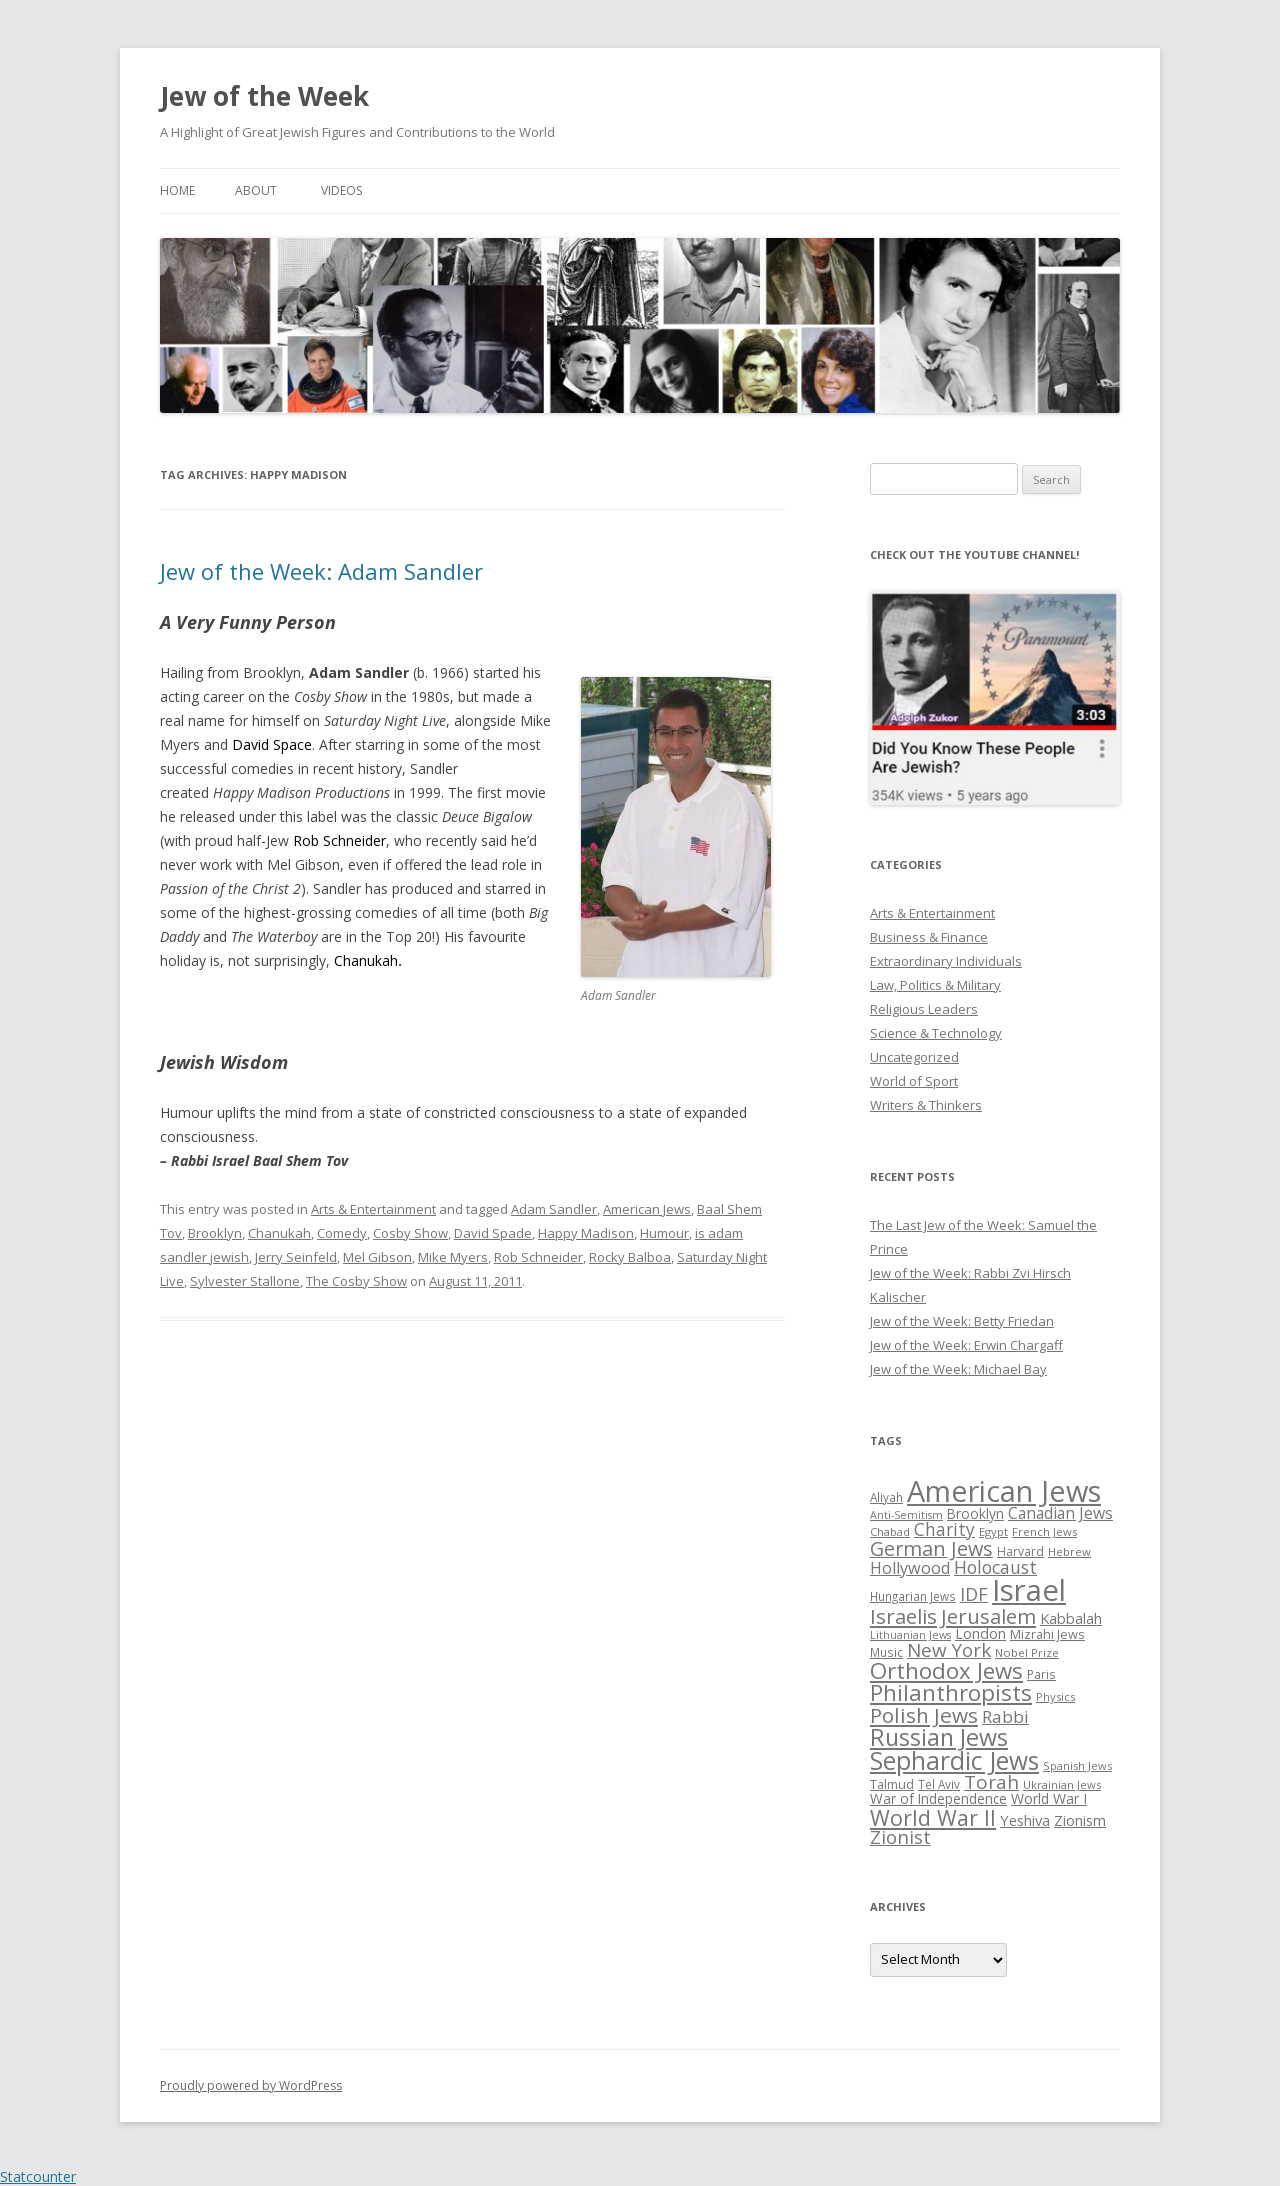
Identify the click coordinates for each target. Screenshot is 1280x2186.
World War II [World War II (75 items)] (933, 1817)
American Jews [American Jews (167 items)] (1004, 1490)
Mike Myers (453, 1257)
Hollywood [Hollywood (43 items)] (910, 1568)
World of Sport (914, 1081)
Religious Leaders (924, 1009)
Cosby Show (410, 1233)
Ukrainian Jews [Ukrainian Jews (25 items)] (1062, 1784)
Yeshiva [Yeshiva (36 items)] (1025, 1820)
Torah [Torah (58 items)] (991, 1782)
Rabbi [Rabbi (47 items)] (1005, 1716)
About (256, 190)
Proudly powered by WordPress (251, 2085)
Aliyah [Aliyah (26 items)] (886, 1497)
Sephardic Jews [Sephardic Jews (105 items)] (954, 1760)
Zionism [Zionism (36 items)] (1080, 1820)
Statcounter (38, 2176)
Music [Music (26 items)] (886, 1652)
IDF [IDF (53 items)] (974, 1594)
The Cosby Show (356, 1281)
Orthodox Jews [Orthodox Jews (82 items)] (946, 1670)
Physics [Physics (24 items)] (1055, 1696)
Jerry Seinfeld (296, 1257)
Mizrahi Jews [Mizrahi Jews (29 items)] (1047, 1634)
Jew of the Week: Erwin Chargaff (966, 1345)
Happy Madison (586, 1233)
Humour (664, 1233)
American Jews (647, 1209)
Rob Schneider (538, 1257)
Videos (341, 190)
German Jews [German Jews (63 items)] (931, 1548)
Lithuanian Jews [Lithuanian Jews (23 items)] (910, 1635)
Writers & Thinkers (926, 1105)
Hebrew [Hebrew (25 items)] (1069, 1551)
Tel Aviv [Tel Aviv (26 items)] (939, 1784)
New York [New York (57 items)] (949, 1650)
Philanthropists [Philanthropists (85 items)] (951, 1692)
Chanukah (279, 1233)
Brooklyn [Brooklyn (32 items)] (975, 1513)
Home (177, 190)
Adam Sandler (554, 1209)
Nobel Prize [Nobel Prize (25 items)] (1027, 1652)
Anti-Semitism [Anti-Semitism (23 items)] (906, 1515)
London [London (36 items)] (980, 1633)
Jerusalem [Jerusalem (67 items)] (988, 1616)
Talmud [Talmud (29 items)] (892, 1784)
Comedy (342, 1233)
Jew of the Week (264, 96)
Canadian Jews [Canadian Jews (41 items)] (1060, 1513)
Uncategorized (914, 1057)
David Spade (493, 1233)
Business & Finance (929, 937)
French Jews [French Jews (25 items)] (1044, 1531)
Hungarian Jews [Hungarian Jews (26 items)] (913, 1596)
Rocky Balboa (630, 1257)
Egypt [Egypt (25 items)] (993, 1531)
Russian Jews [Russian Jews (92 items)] (939, 1737)
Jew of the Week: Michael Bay (958, 1369)
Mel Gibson (377, 1257)
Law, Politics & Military (935, 985)
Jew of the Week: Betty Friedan (962, 1321)
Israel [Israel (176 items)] (1029, 1590)
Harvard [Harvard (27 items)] (1020, 1551)
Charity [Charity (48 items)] (944, 1529)
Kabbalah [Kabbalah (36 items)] (1071, 1618)
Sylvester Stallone (245, 1281)
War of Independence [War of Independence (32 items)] (938, 1798)
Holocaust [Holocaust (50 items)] (995, 1567)
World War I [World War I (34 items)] (1049, 1798)
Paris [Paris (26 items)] (1041, 1674)
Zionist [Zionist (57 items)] (900, 1837)
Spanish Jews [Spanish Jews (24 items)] (1077, 1765)
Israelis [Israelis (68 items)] (903, 1616)
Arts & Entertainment (373, 1209)
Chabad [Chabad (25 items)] (890, 1531)
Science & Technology (936, 1033)
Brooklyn (215, 1233)
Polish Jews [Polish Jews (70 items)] (924, 1715)
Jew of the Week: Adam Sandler (321, 571)
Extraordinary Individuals (946, 961)
